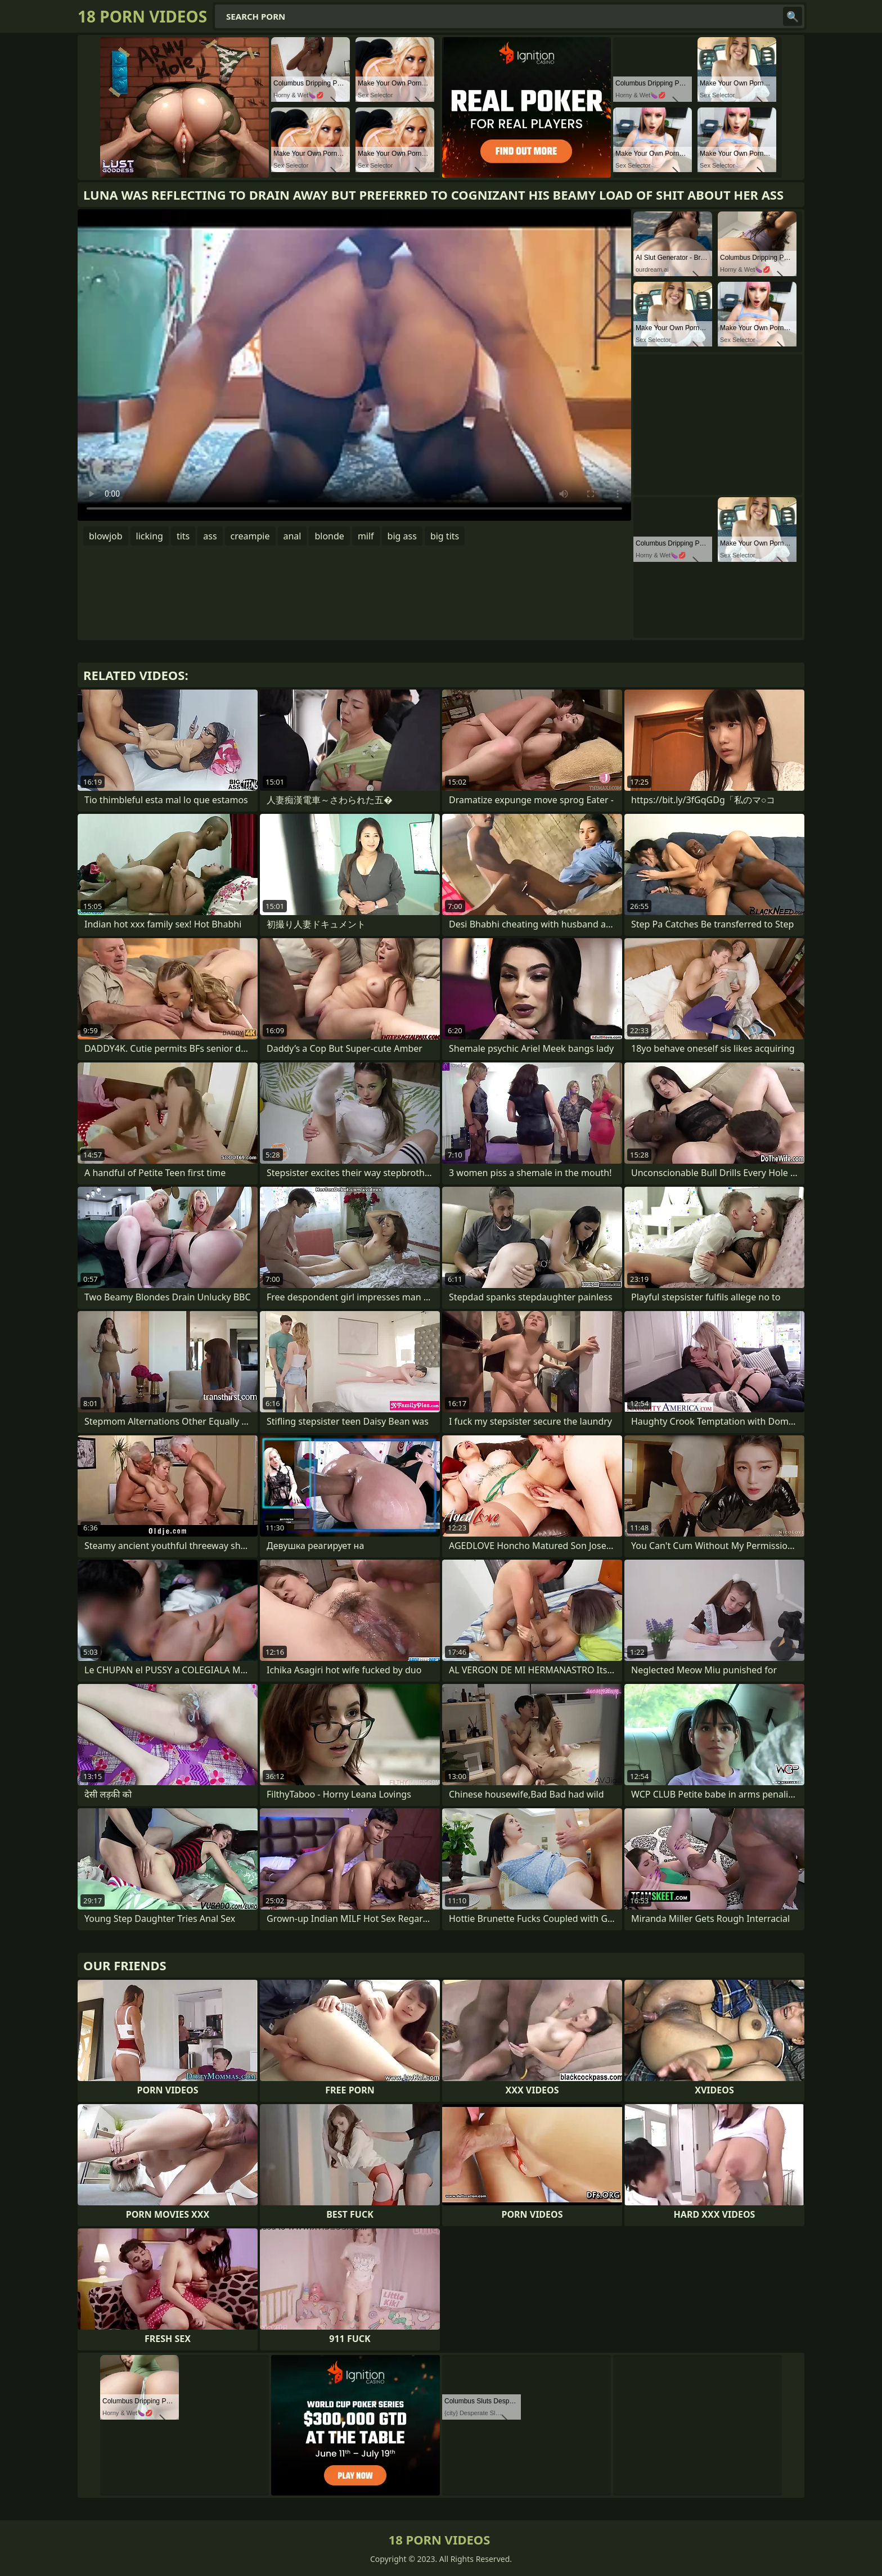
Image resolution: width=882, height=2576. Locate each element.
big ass (402, 536)
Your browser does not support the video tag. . (354, 365)
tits (183, 536)
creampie (250, 536)
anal (293, 536)
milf (366, 536)
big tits (444, 536)
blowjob (106, 536)
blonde (329, 536)
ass (210, 536)
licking (149, 536)
